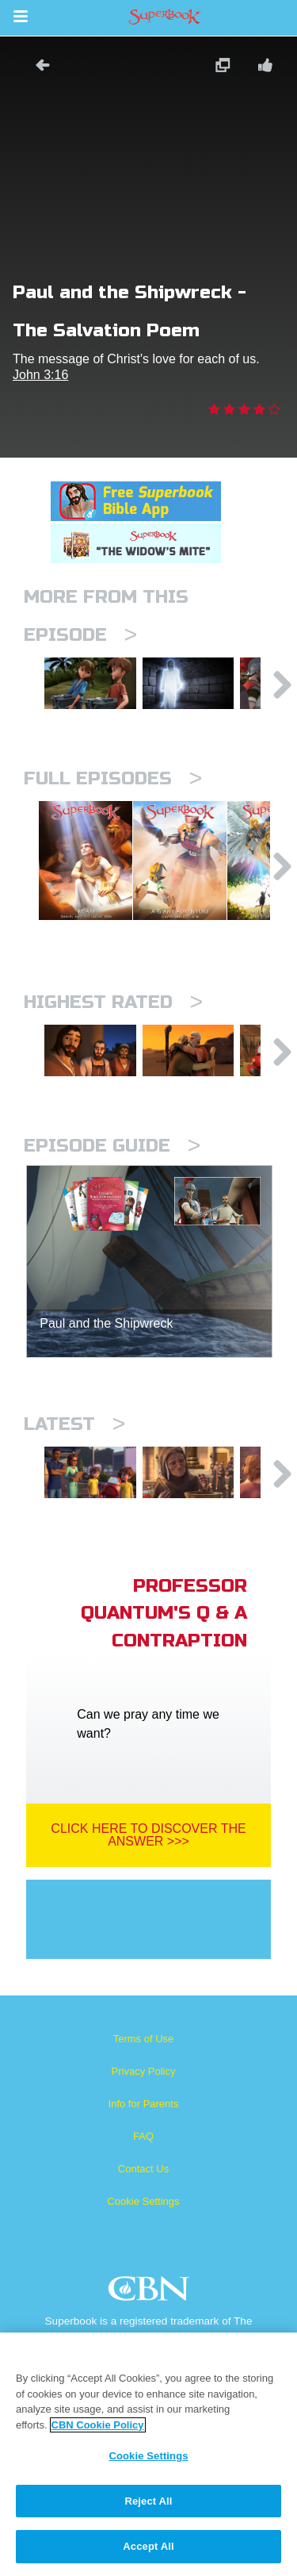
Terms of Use (143, 2103)
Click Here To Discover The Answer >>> (148, 1899)
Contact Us (143, 2233)
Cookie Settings (143, 2265)
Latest (74, 1476)
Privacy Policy (144, 2135)
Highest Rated (113, 1041)
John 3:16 (40, 374)
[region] (148, 2454)
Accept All (148, 2546)
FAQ (143, 2200)
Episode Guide (112, 1198)
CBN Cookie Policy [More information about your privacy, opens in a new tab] (97, 2425)
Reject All (148, 2501)
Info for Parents (144, 2168)
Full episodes (113, 790)
